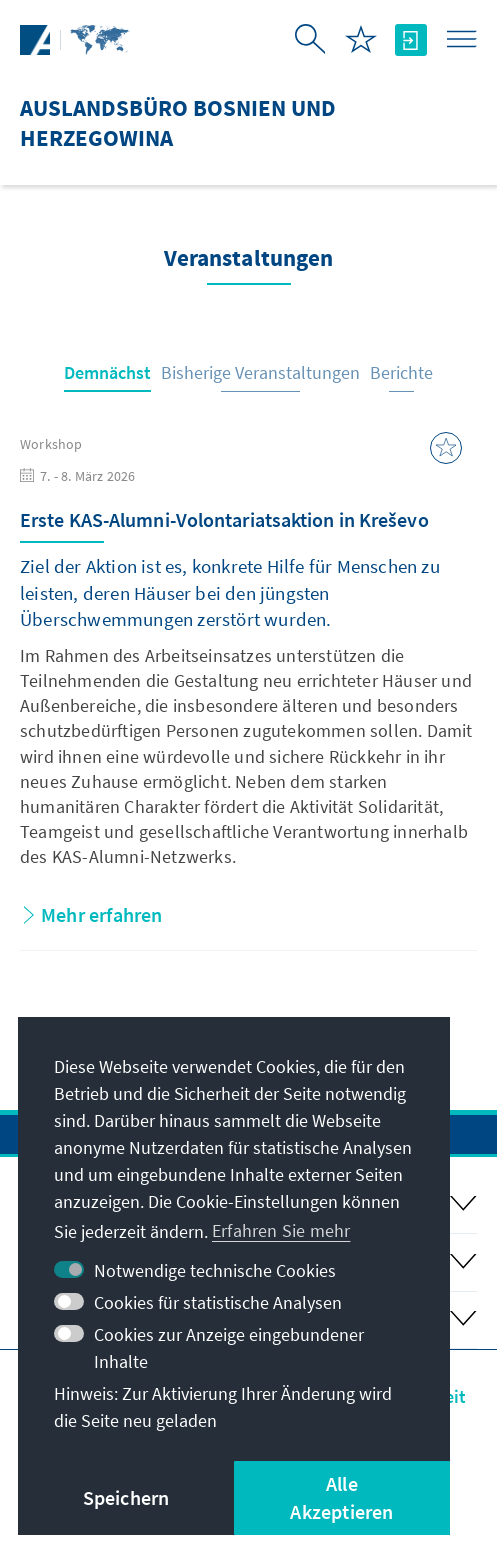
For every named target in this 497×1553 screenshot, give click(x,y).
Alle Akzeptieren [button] (341, 1497)
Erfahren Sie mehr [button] (281, 1230)
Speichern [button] (126, 1497)
